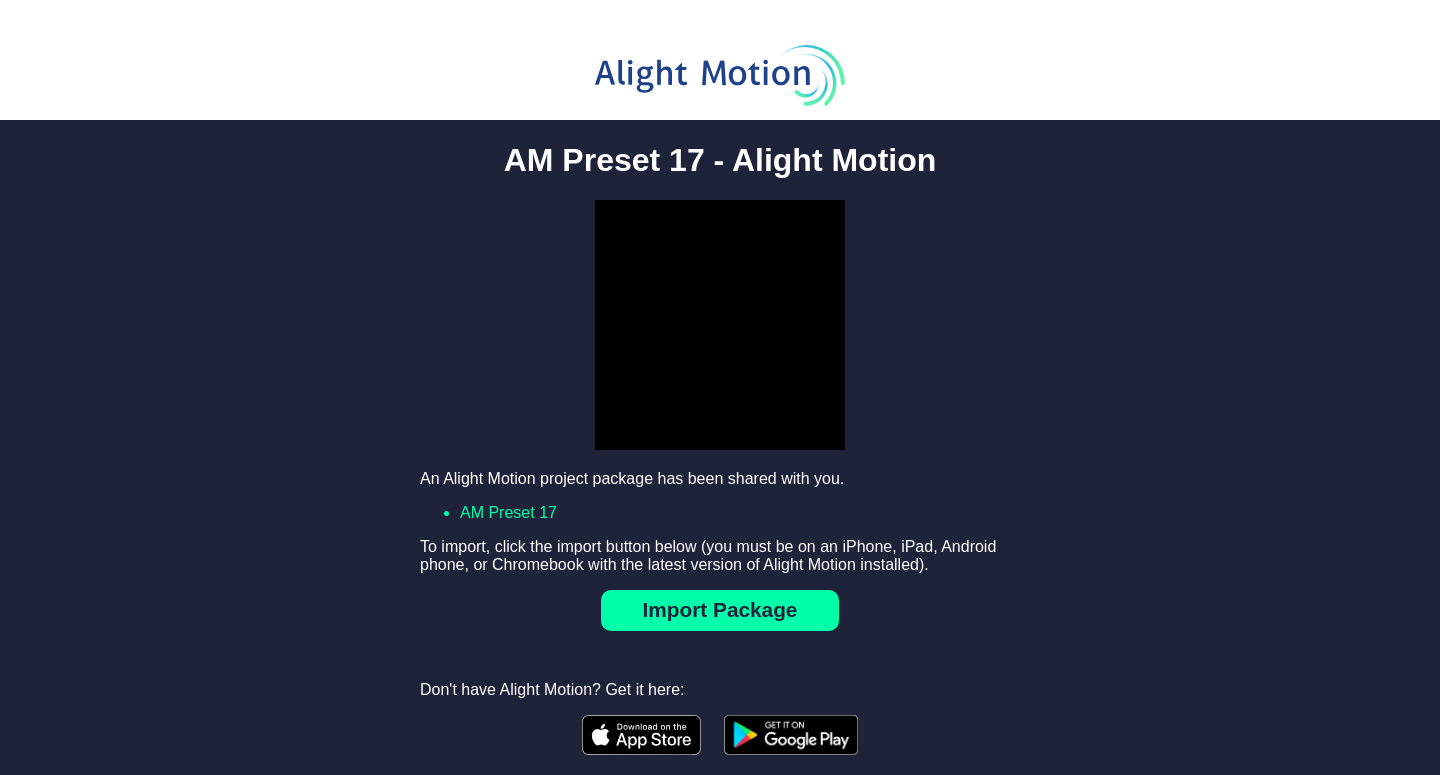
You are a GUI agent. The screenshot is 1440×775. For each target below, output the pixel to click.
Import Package (720, 609)
